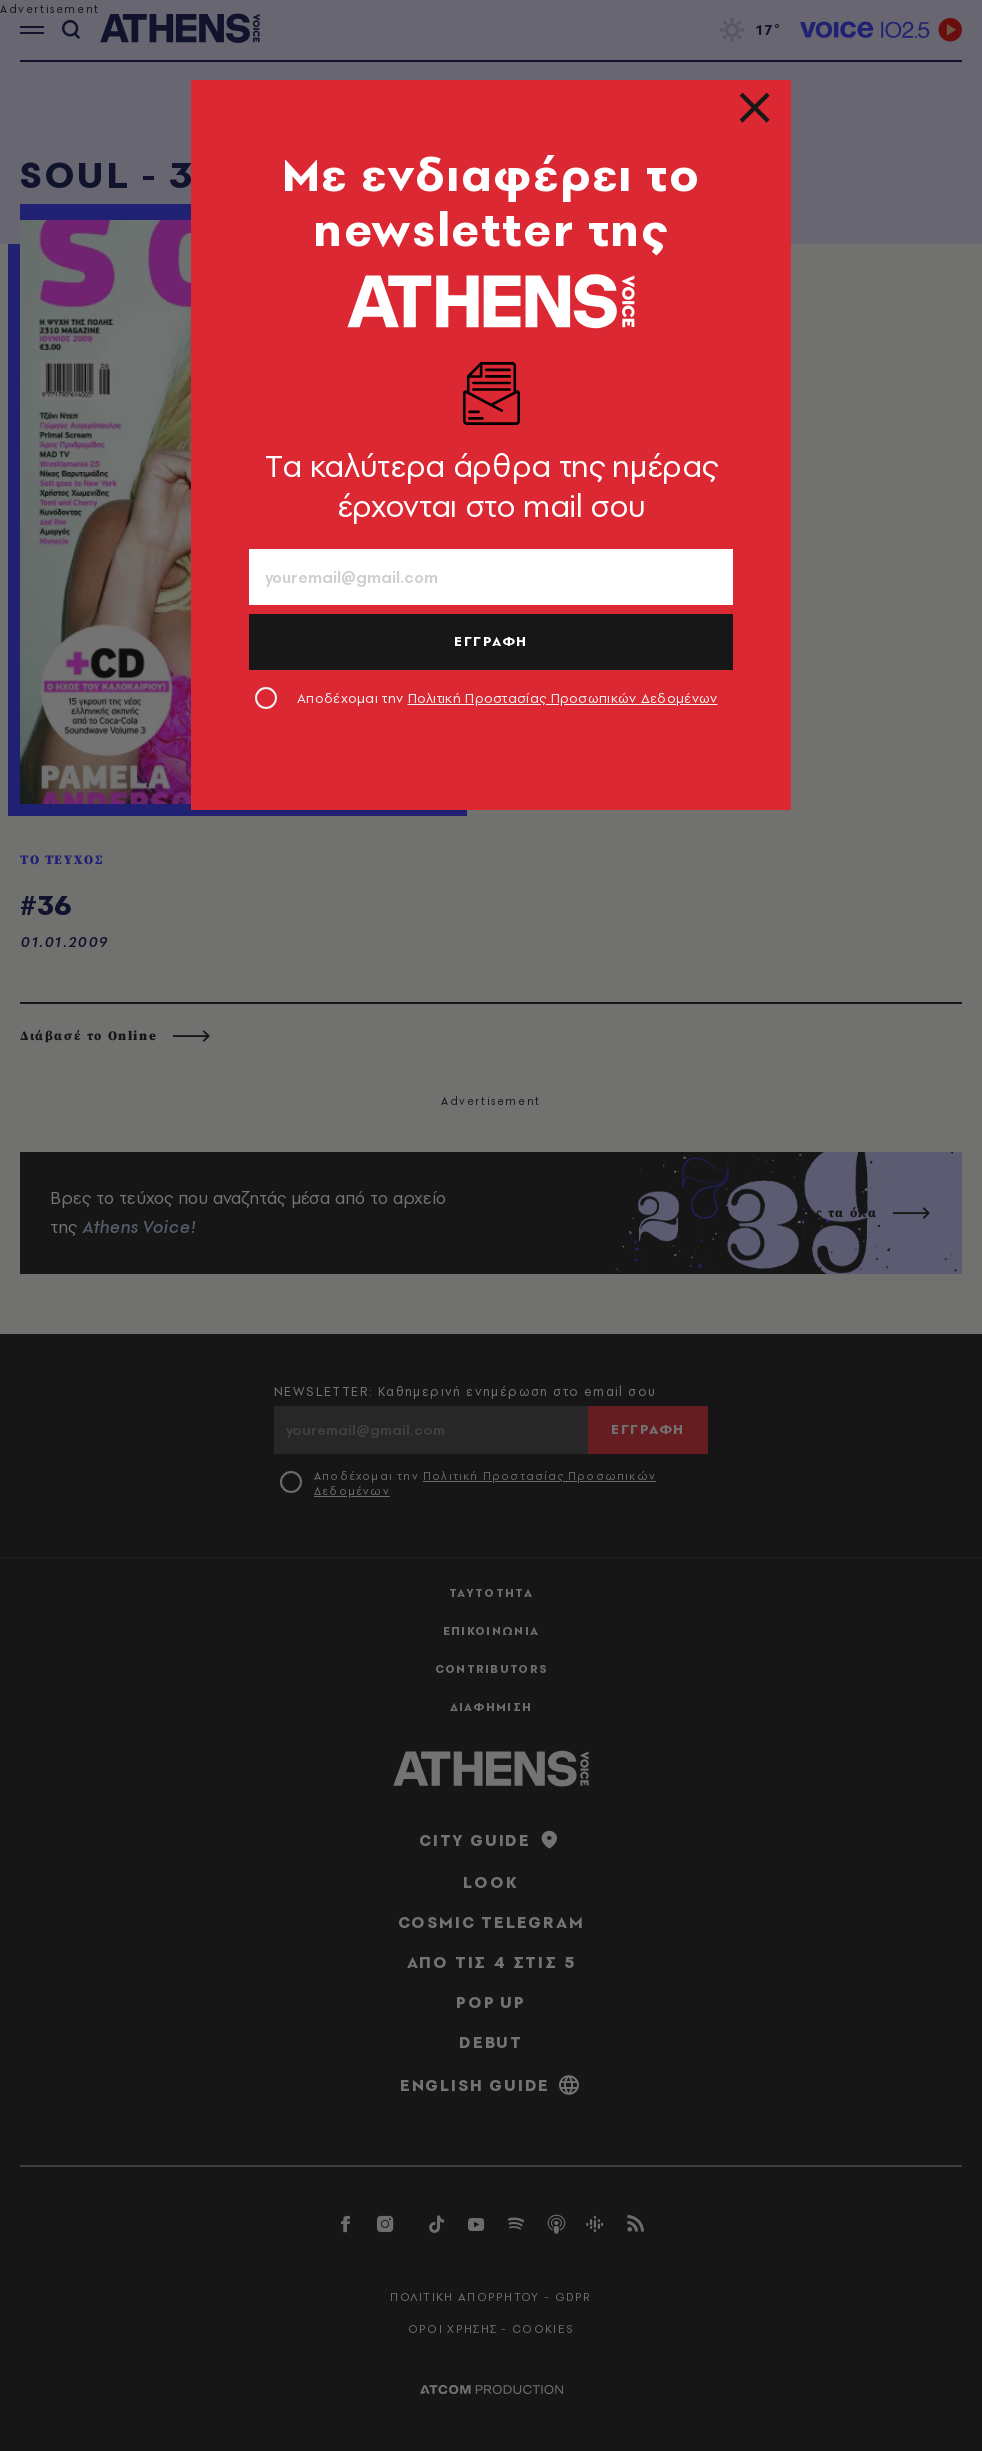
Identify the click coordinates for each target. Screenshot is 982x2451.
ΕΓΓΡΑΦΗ (491, 641)
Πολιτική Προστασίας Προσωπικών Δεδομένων (563, 698)
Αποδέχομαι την (507, 698)
